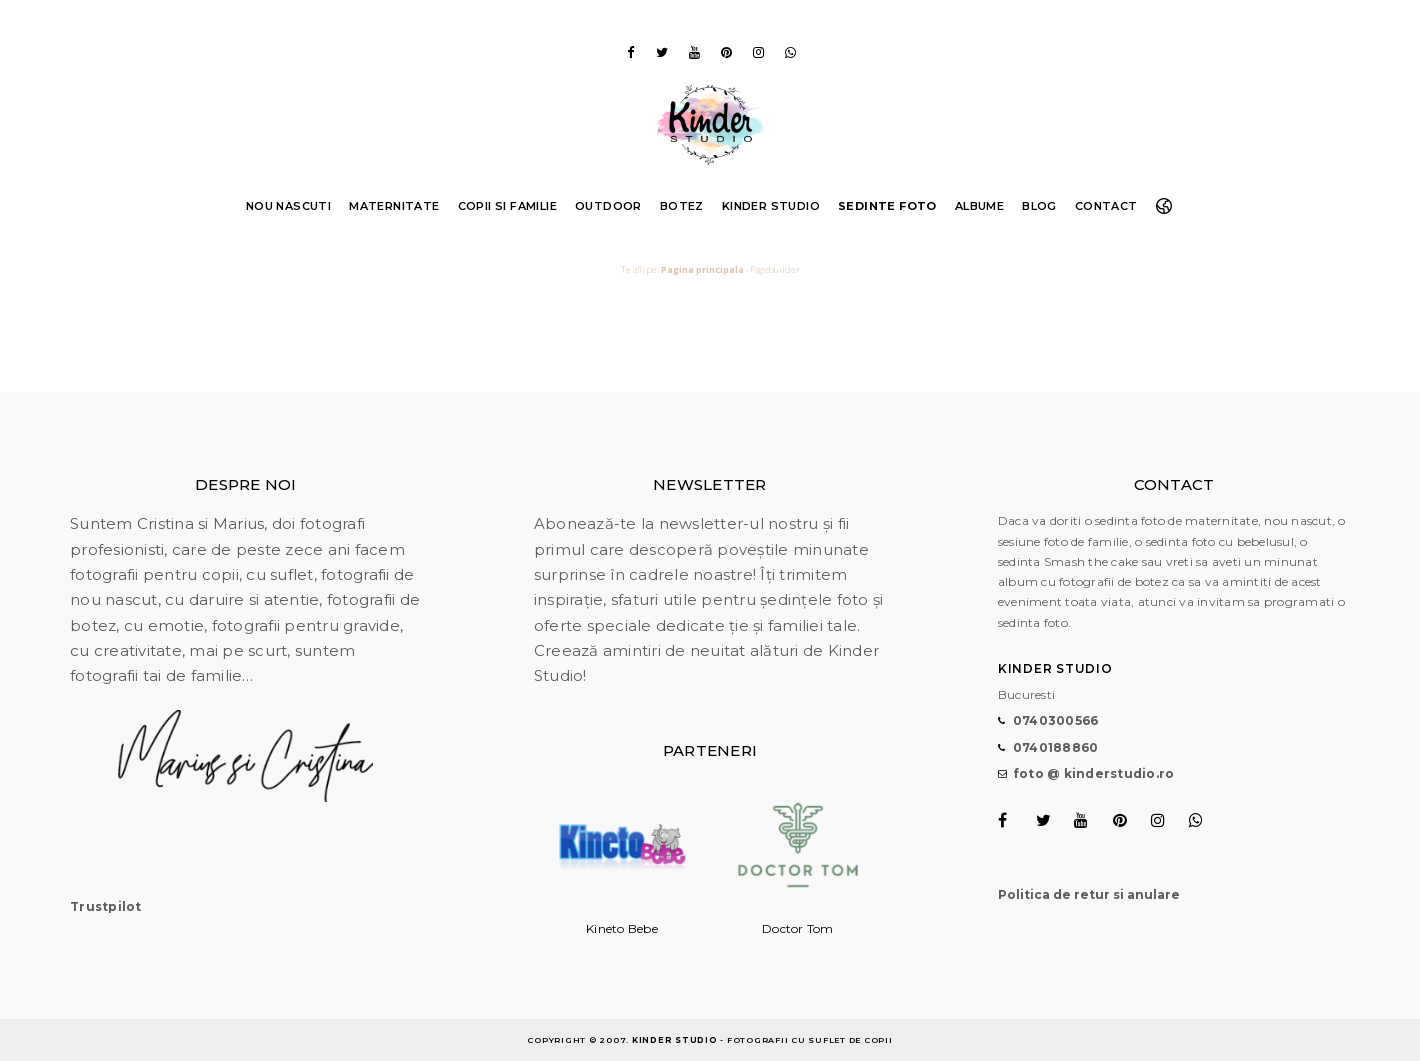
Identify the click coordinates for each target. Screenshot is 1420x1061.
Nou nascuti (288, 206)
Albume (979, 206)
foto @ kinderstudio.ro (1094, 773)
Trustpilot (106, 906)
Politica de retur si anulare (1089, 894)
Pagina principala (702, 269)
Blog (1039, 206)
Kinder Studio (771, 206)
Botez (682, 206)
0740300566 (1056, 720)
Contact (1106, 206)
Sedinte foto (887, 206)
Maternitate (394, 206)
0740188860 (1056, 747)
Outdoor (608, 206)
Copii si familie (507, 206)
